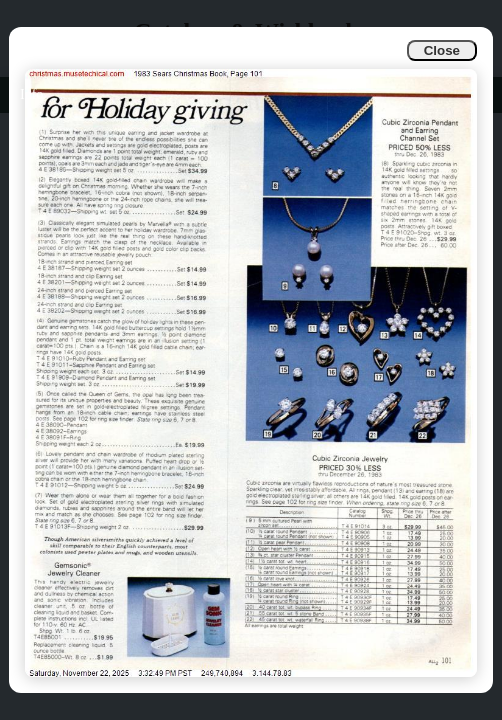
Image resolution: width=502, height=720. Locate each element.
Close (442, 50)
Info (31, 94)
